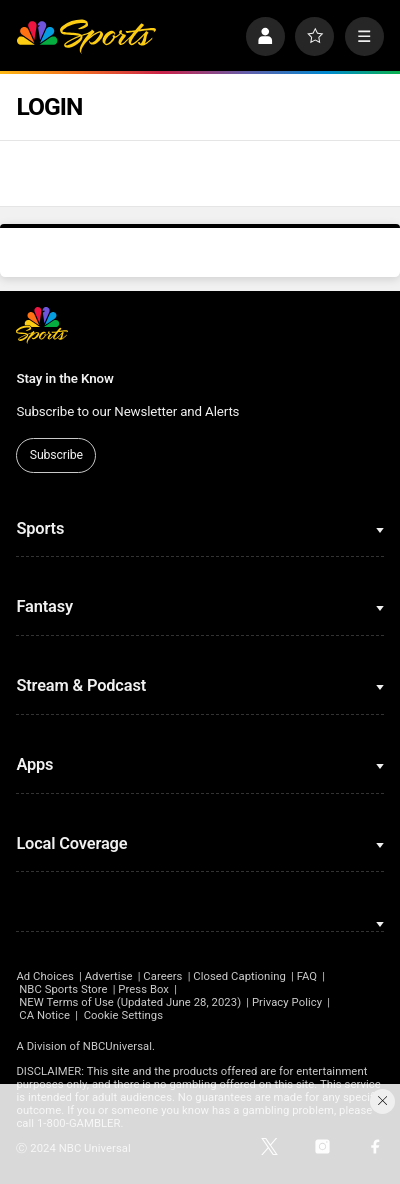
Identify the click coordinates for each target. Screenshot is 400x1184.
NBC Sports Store (63, 989)
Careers (162, 976)
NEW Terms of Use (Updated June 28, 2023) (130, 1002)
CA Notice (44, 1015)
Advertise (109, 976)
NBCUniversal (117, 1046)
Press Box (143, 989)
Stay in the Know (64, 378)
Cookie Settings (123, 1015)
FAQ (307, 976)
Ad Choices (44, 976)
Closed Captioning (239, 976)
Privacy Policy (287, 1002)
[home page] (85, 36)
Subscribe (56, 455)
